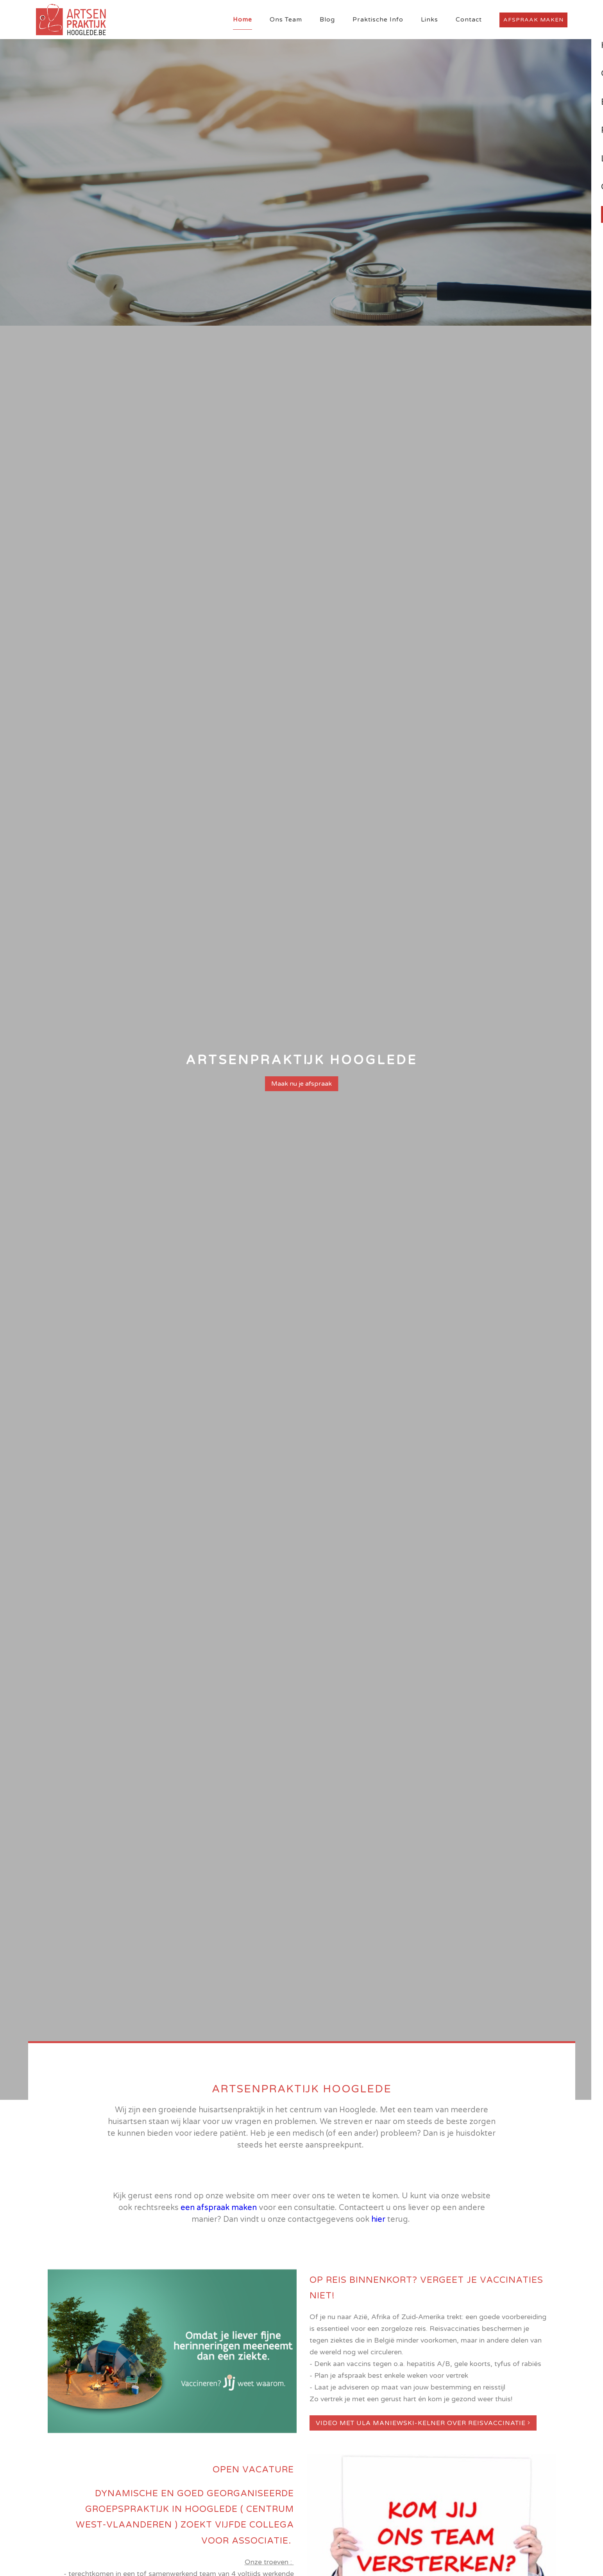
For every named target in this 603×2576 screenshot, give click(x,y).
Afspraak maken (533, 19)
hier (378, 2219)
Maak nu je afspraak (301, 1084)
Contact (469, 19)
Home (242, 19)
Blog (327, 19)
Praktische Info (377, 19)
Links (429, 19)
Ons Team (286, 19)
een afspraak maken (219, 2207)
